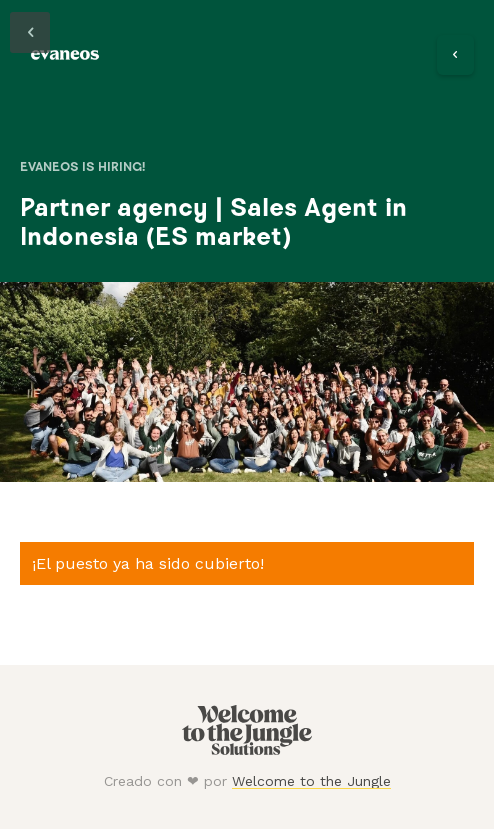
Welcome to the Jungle (311, 781)
